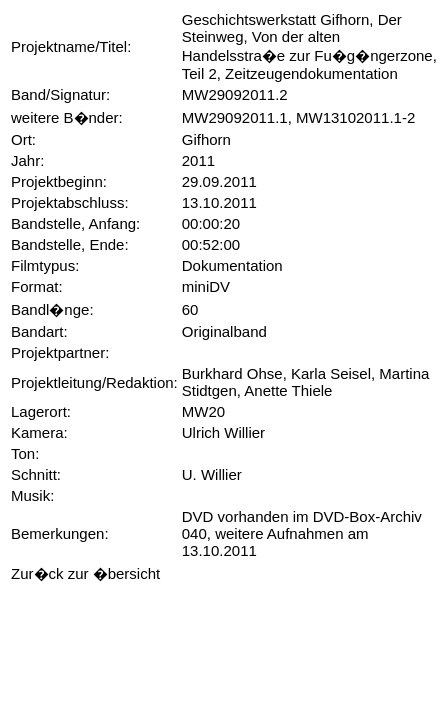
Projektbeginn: (59, 181)
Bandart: (39, 331)
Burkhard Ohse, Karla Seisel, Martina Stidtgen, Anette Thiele (306, 382)
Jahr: (27, 160)
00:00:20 (211, 223)
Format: (37, 286)
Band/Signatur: (60, 94)
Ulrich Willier (223, 432)
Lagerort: (41, 411)
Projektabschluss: (70, 202)
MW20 (203, 411)
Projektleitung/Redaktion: (94, 382)
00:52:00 (211, 244)
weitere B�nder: (67, 117)
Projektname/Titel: (71, 46)
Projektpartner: (60, 352)
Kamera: (39, 432)
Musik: (32, 495)
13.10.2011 (219, 202)
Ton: (25, 453)
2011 (198, 160)
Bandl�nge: (52, 309)
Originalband (224, 331)
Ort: (23, 139)
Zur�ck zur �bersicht (85, 573)
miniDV (206, 286)
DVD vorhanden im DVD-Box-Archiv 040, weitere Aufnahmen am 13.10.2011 (302, 533)
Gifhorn (206, 139)
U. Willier (212, 474)
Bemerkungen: (60, 533)
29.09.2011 (219, 181)
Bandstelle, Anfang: (75, 223)
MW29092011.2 (235, 94)
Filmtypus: (45, 265)
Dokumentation (232, 265)
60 (190, 309)
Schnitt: (36, 474)
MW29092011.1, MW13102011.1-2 (298, 117)
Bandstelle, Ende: (70, 244)
